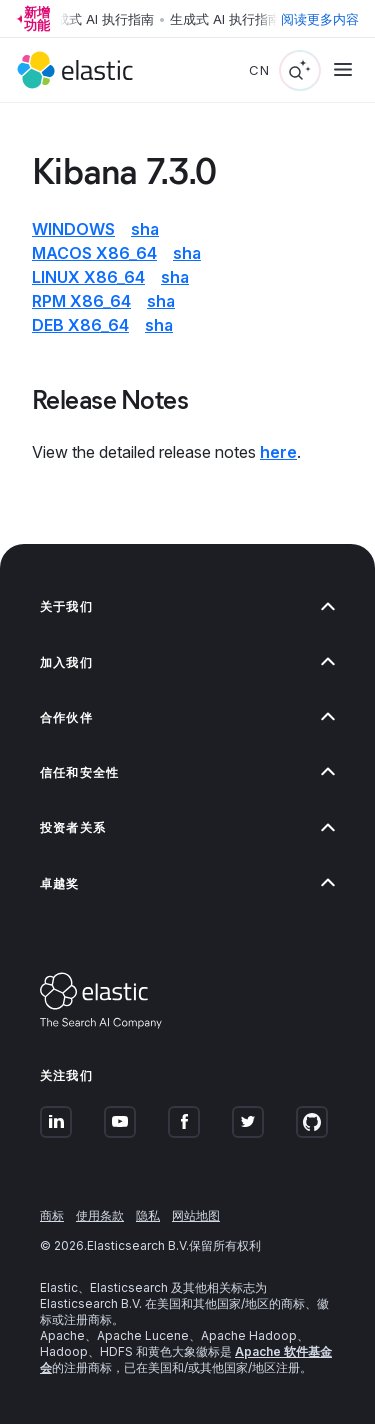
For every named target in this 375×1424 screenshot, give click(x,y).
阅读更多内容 (320, 19)
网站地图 (196, 1215)
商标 (52, 1215)
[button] (187, 606)
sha (145, 229)
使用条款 (100, 1215)
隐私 (148, 1215)
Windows (73, 229)
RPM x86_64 (81, 301)
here (278, 452)
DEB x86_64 (80, 325)
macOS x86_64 (94, 253)
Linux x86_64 (88, 277)
